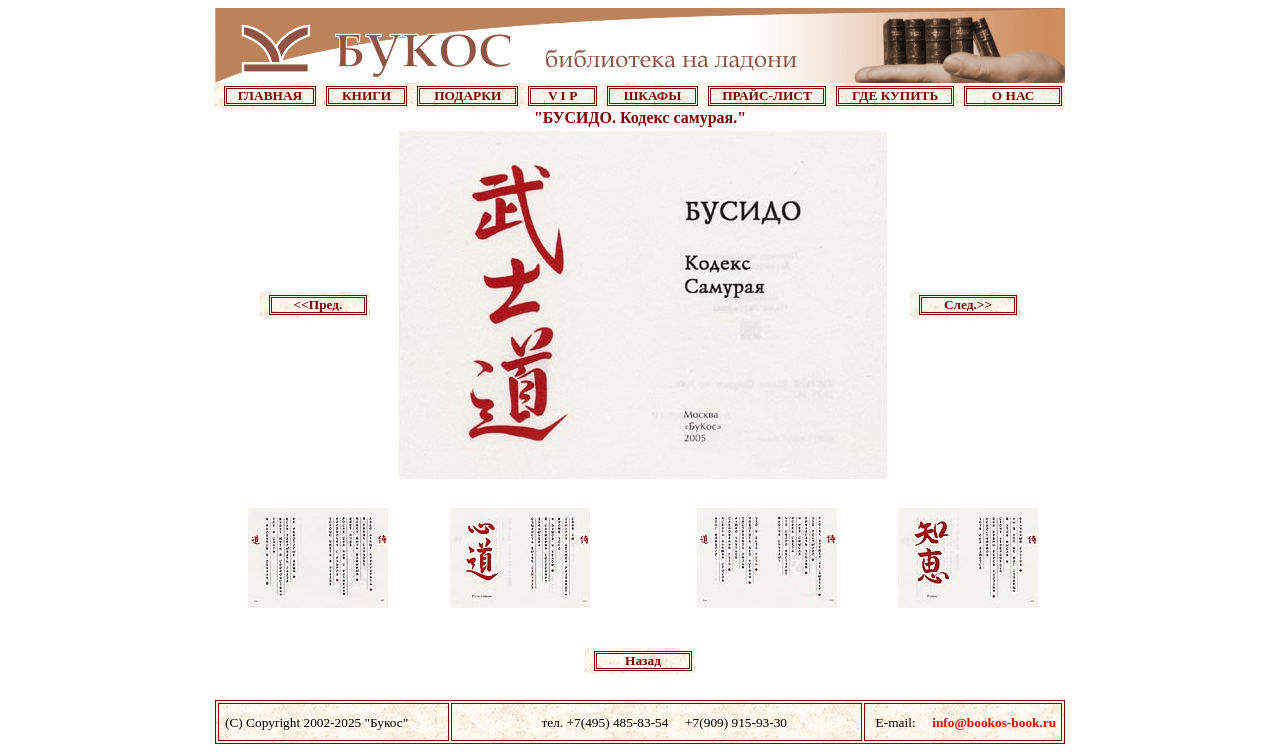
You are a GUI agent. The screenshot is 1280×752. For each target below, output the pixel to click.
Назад (643, 660)
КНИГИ (366, 95)
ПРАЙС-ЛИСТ (767, 95)
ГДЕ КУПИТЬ (895, 95)
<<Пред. (318, 304)
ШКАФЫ (653, 95)
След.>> (968, 304)
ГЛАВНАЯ (270, 95)
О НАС (1013, 95)
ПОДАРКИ (467, 95)
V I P (562, 95)
